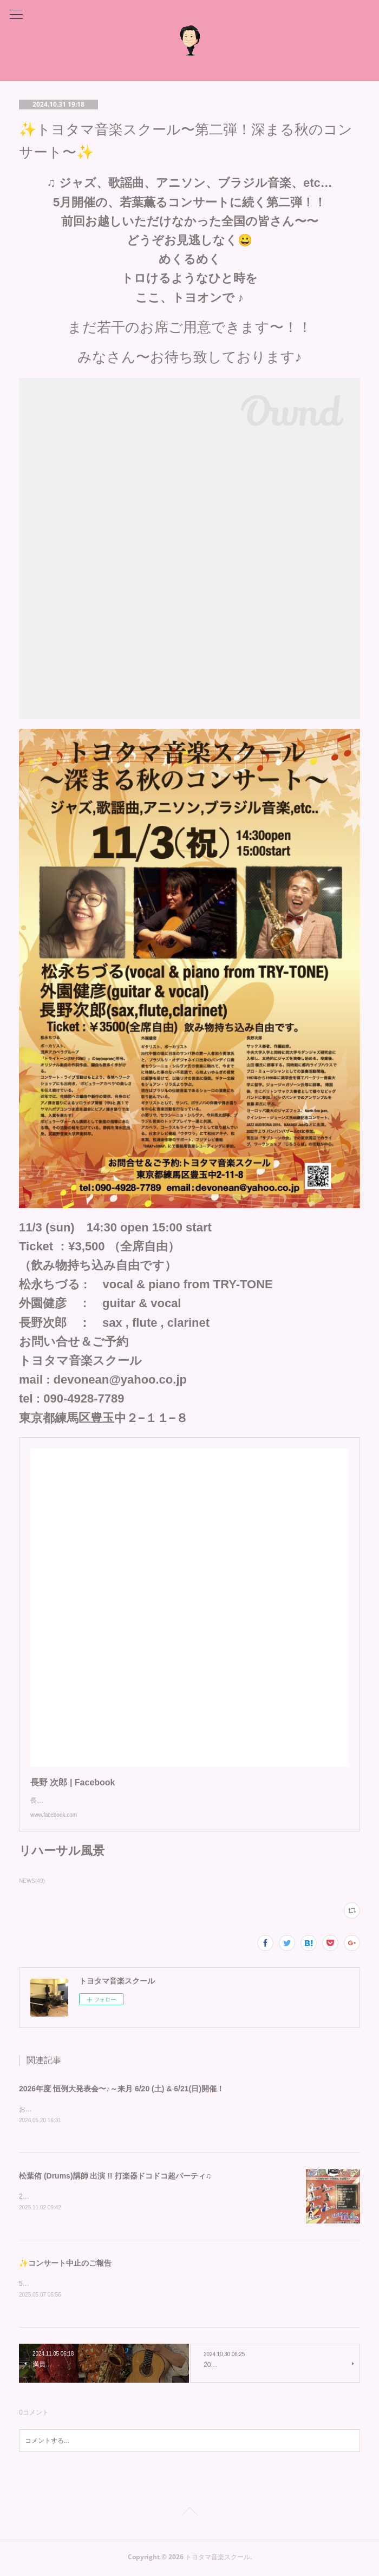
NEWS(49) (32, 1881)
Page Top (189, 2515)
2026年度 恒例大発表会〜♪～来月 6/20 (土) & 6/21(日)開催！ (121, 2088)
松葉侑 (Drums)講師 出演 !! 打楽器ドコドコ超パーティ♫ (115, 2176)
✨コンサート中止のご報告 (65, 2264)
